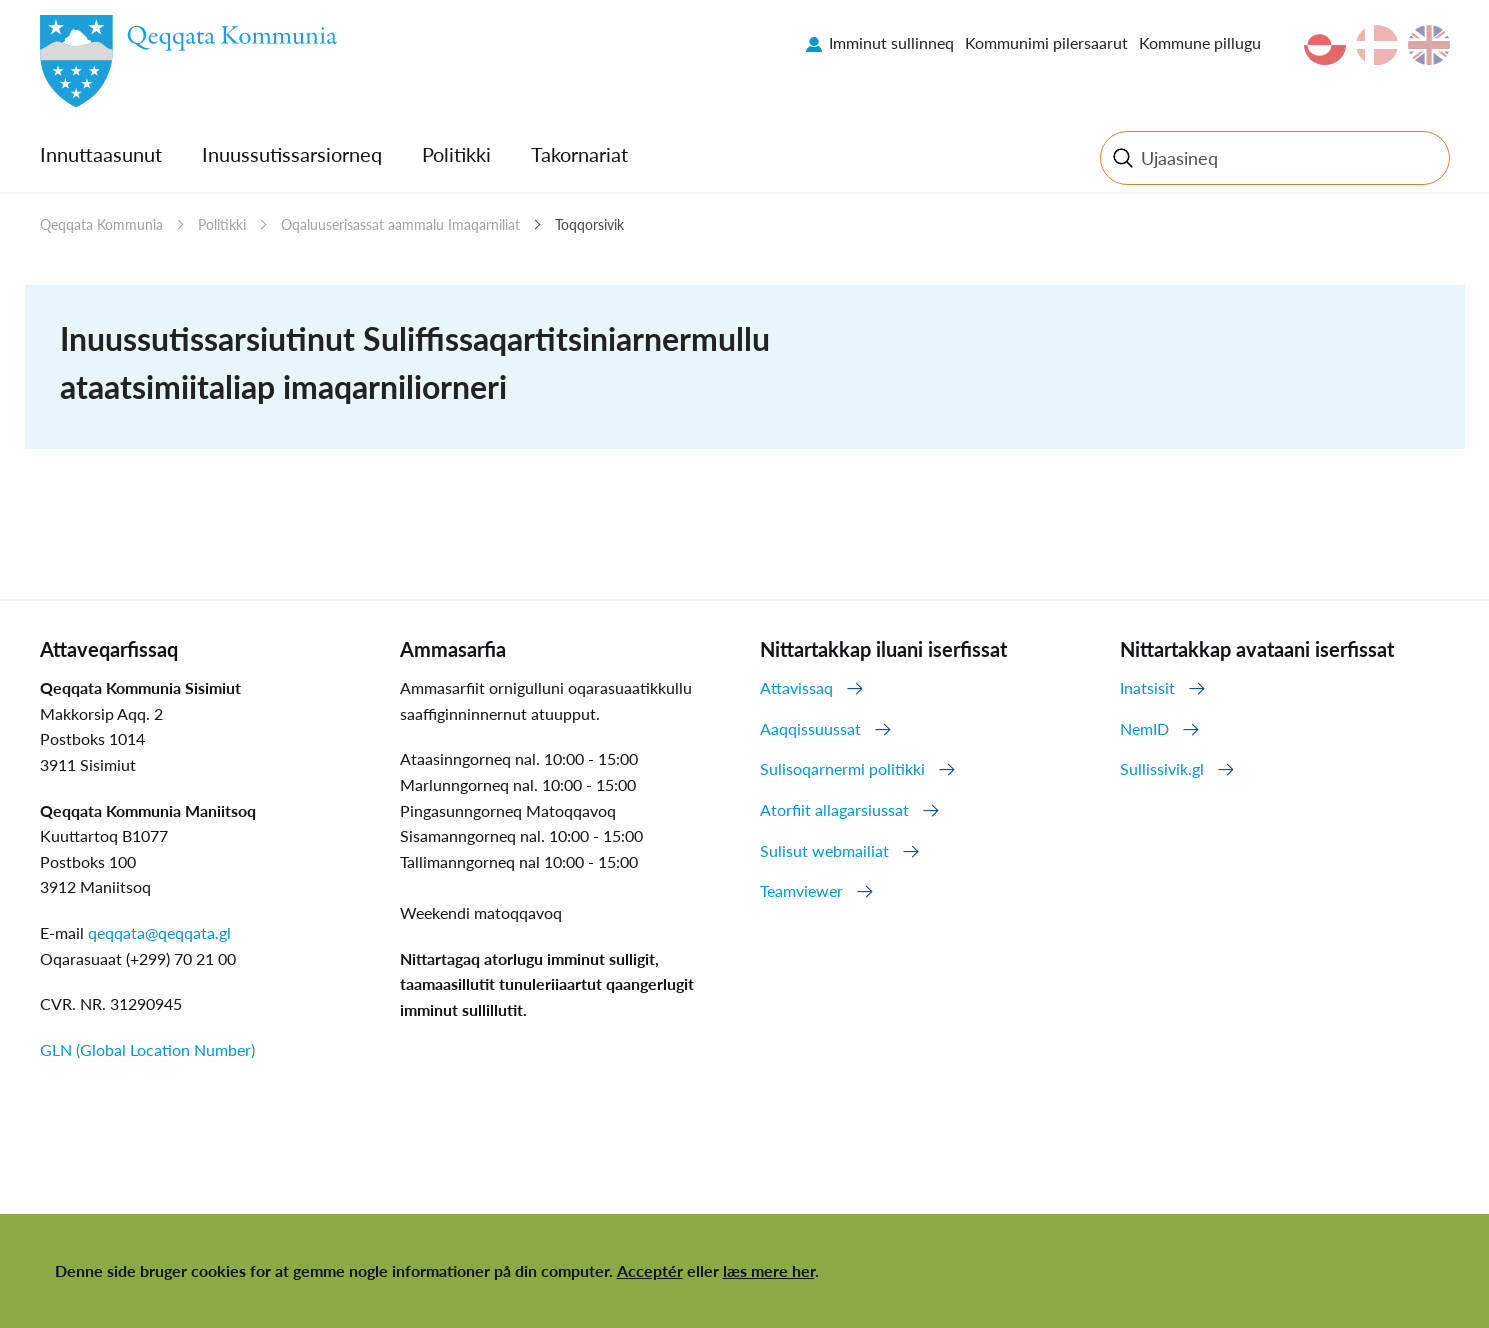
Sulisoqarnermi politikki (842, 768)
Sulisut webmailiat (824, 850)
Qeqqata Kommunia (101, 224)
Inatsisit (1147, 687)
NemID (1144, 728)
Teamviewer (801, 890)
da (1377, 45)
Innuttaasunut (101, 154)
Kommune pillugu (1200, 42)
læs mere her (769, 1270)
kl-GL (1325, 45)
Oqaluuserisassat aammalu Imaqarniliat (400, 224)
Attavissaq (796, 687)
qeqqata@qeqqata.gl (159, 932)
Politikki (456, 154)
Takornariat (579, 154)
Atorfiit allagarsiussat (834, 809)
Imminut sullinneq (891, 42)
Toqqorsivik (589, 224)
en (1429, 45)
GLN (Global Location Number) (147, 1049)
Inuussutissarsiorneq (292, 154)
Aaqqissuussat (810, 728)
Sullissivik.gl (1162, 768)
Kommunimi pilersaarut (1046, 42)
